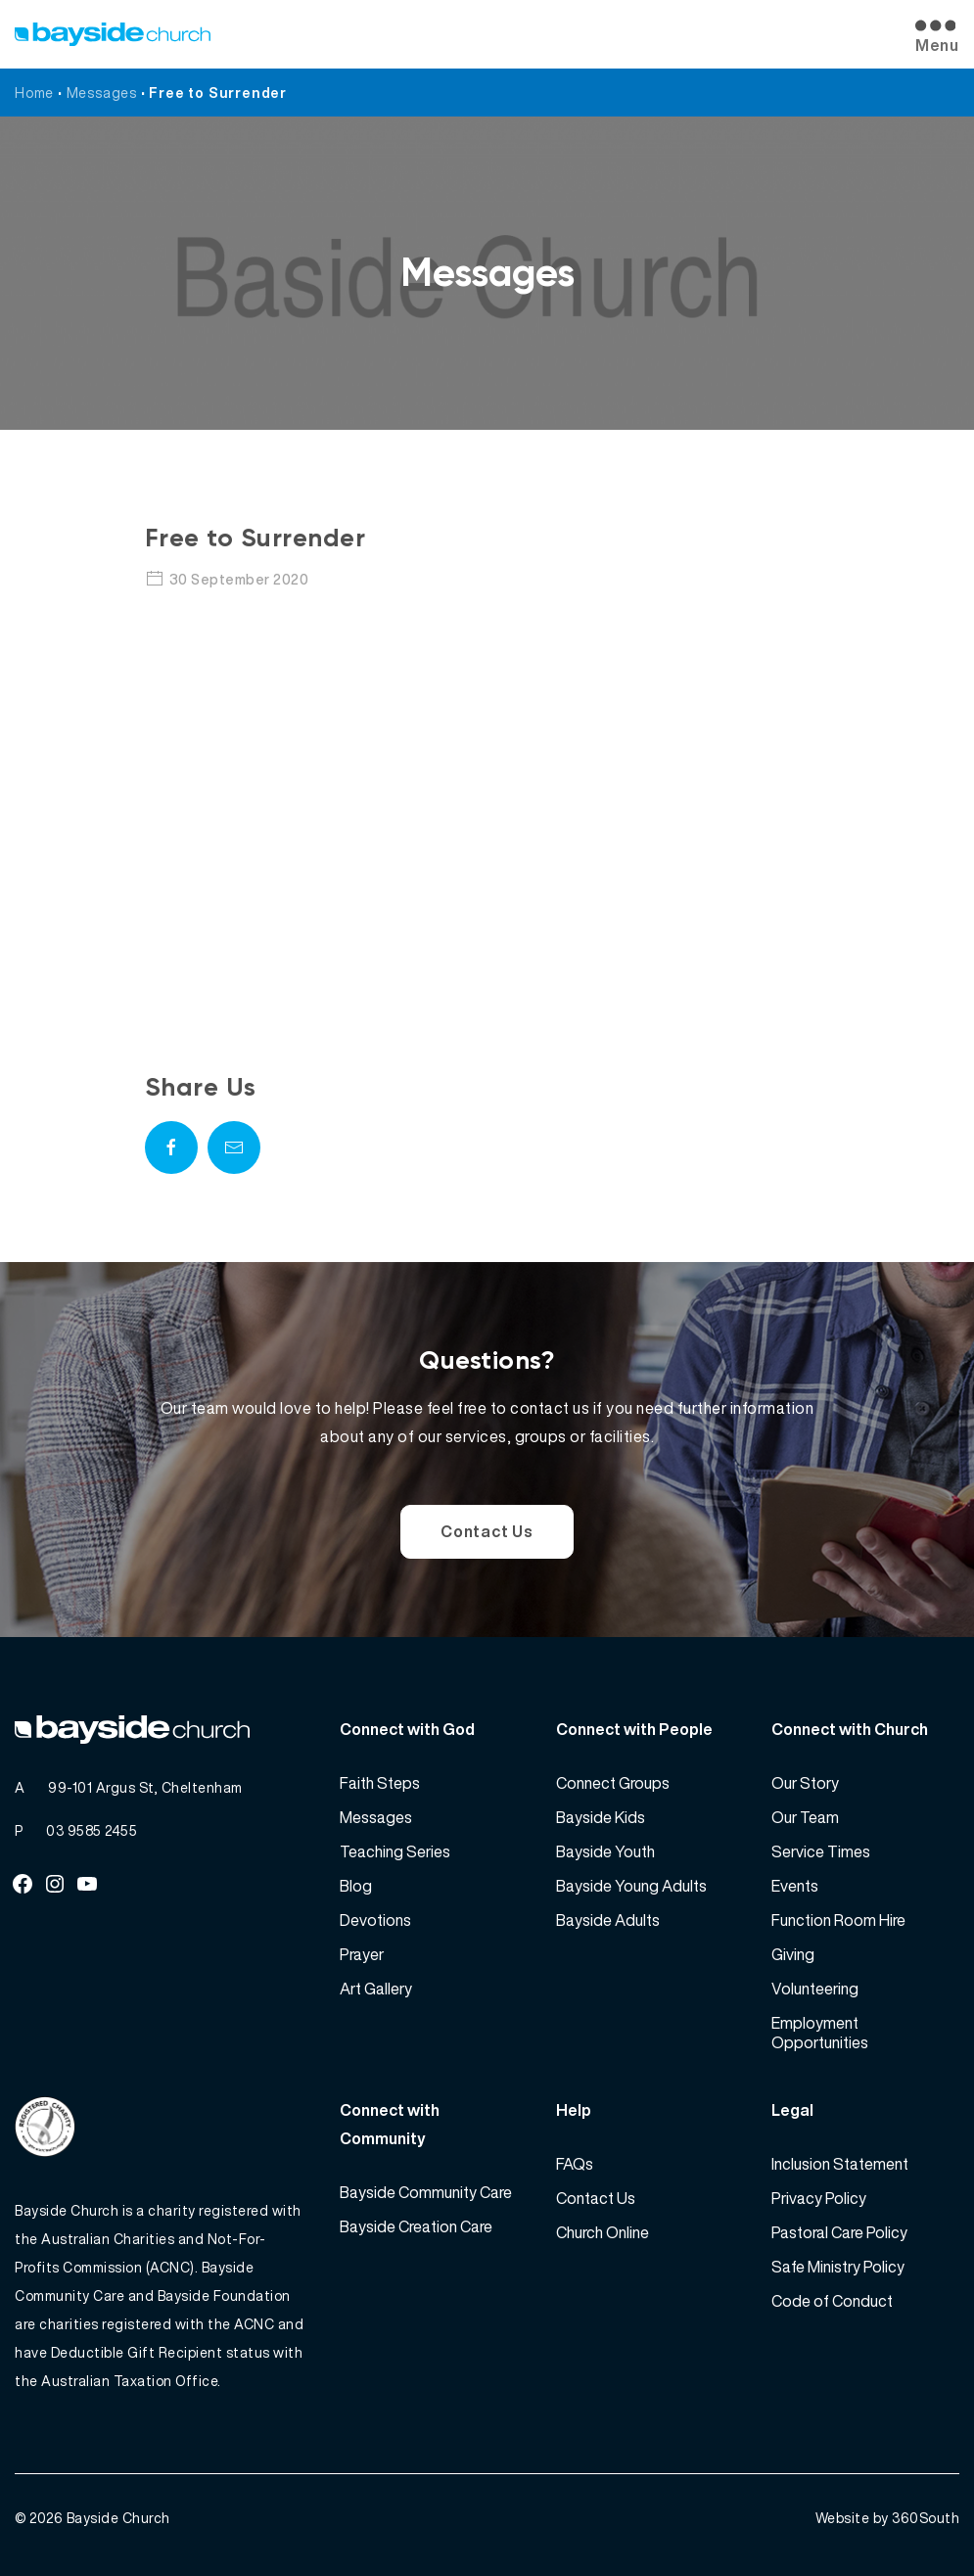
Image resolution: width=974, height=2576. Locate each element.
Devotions (375, 1920)
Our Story (805, 1783)
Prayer (362, 1954)
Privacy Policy (818, 2198)
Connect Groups (613, 1783)
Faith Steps (380, 1783)
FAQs (574, 2164)
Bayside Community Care (426, 2192)
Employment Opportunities (819, 2032)
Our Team (805, 1817)
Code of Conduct (832, 2301)
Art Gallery (376, 1988)
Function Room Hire (838, 1920)
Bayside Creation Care (416, 2226)
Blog (356, 1885)
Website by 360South (887, 2517)
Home (34, 92)
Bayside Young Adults (631, 1885)
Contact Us (487, 1531)
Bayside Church (118, 2517)
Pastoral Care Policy (839, 2232)
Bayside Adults (608, 1920)
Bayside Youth (605, 1851)
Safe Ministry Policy (837, 2266)
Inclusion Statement (839, 2164)
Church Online (602, 2232)
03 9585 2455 (91, 1830)
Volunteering (814, 1988)
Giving (792, 1954)
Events (794, 1885)
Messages (102, 92)
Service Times (820, 1851)
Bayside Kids (600, 1817)
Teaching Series (395, 1851)
